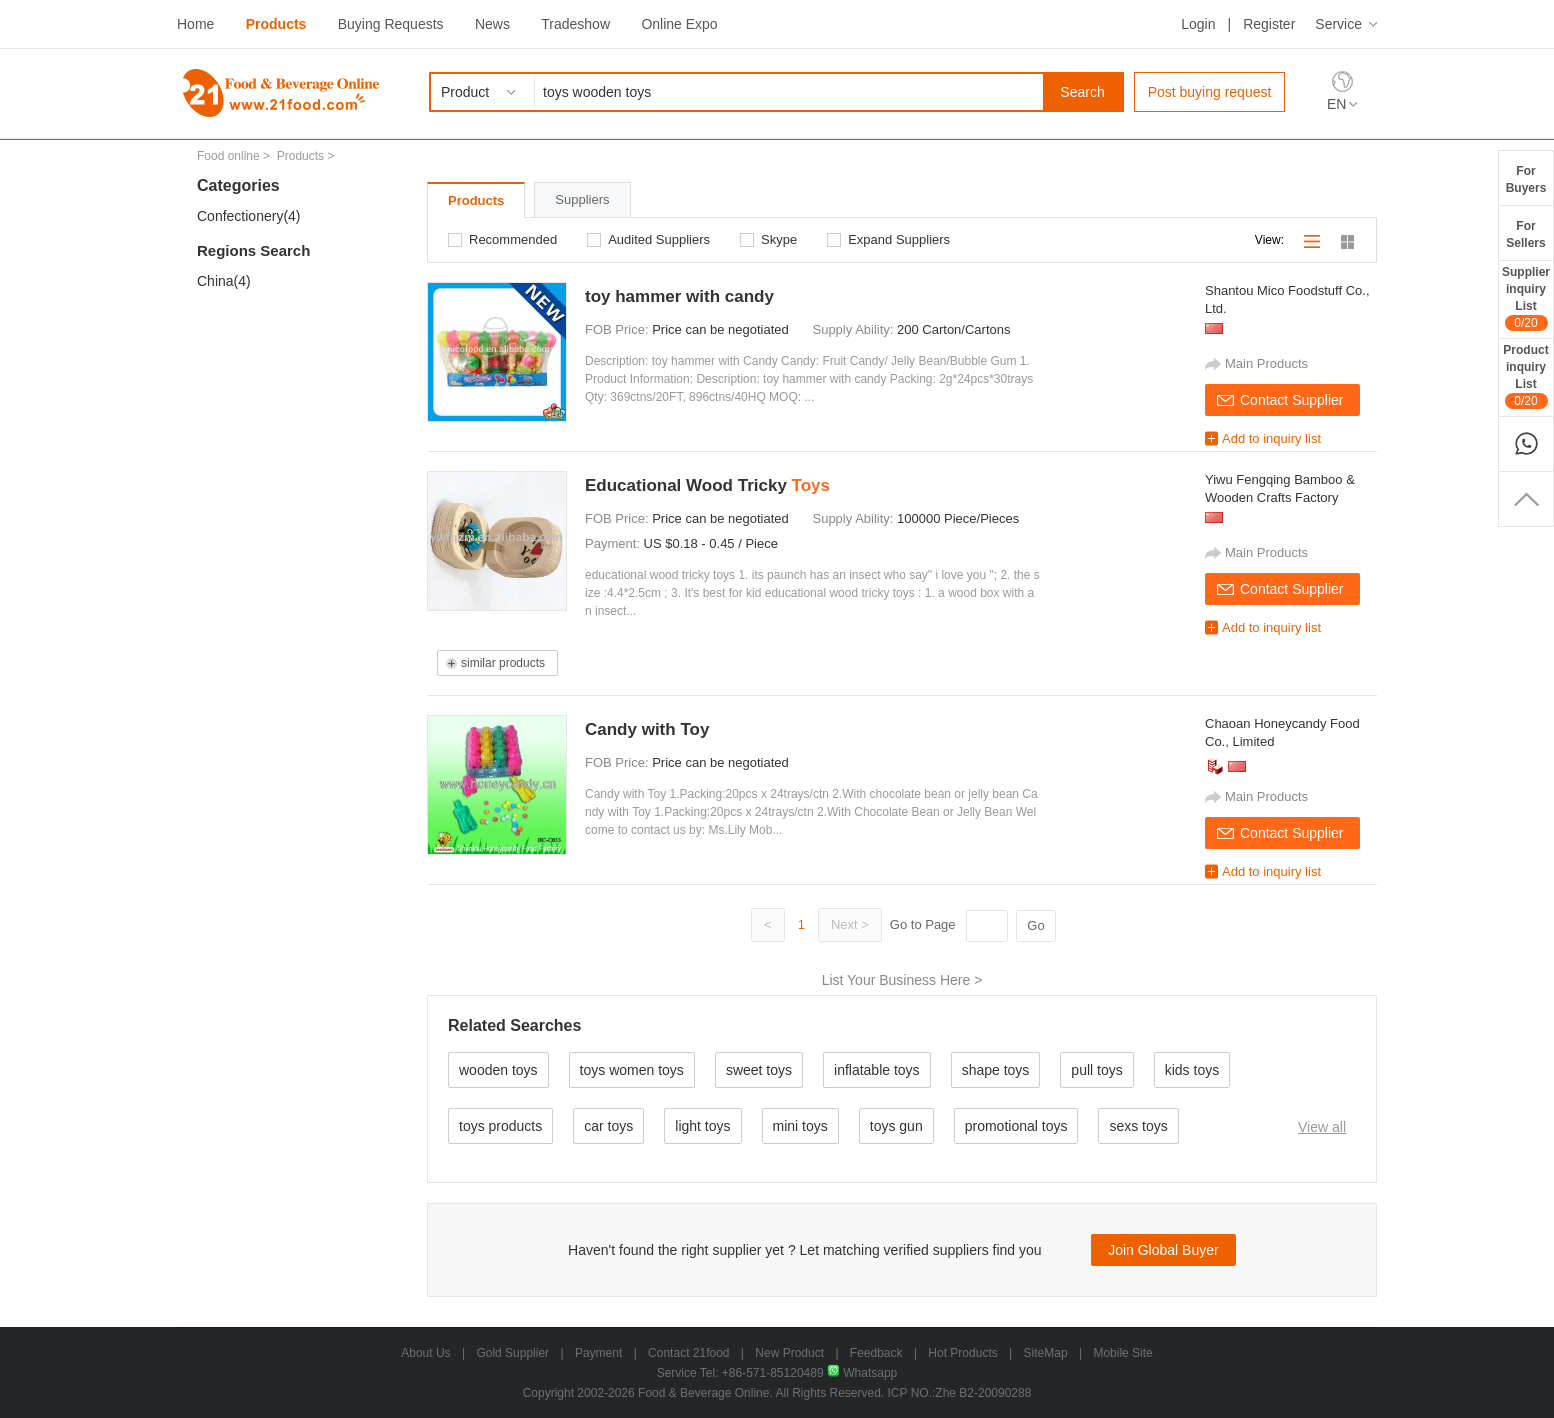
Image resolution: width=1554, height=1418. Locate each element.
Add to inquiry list (1271, 438)
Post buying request (1210, 92)
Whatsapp (862, 1373)
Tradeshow (575, 24)
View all (1322, 1127)
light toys (702, 1126)
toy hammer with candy (679, 296)
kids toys (1192, 1070)
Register (1269, 24)
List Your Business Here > (902, 980)
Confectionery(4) (249, 216)
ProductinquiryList (1525, 376)
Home (195, 24)
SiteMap (1046, 1353)
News (492, 24)
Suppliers (582, 199)
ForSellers (1525, 234)
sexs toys (1138, 1126)
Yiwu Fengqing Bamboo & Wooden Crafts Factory (1280, 488)
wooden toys (498, 1070)
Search (1082, 92)
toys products (500, 1126)
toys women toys (632, 1070)
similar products (503, 663)
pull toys (1096, 1070)
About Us (425, 1353)
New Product (789, 1353)
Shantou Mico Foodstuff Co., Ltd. (1287, 299)
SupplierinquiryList (1526, 298)
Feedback (876, 1353)
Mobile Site (1122, 1353)
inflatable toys (877, 1070)
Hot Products (962, 1353)
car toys (608, 1126)
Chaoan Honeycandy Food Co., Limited (1282, 732)
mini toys (800, 1126)
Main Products (1266, 363)
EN (1336, 104)
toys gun (896, 1126)
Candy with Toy (647, 729)
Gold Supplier (512, 1353)
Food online (228, 156)
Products (276, 24)
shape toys (996, 1070)
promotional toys (1016, 1126)
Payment (598, 1353)
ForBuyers (1526, 179)
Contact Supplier (1292, 400)
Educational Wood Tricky (707, 485)
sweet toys (759, 1070)
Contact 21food (688, 1353)
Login (1198, 24)
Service (1338, 24)
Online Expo (679, 24)
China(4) (224, 281)
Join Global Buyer (1163, 1250)
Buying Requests (391, 24)
